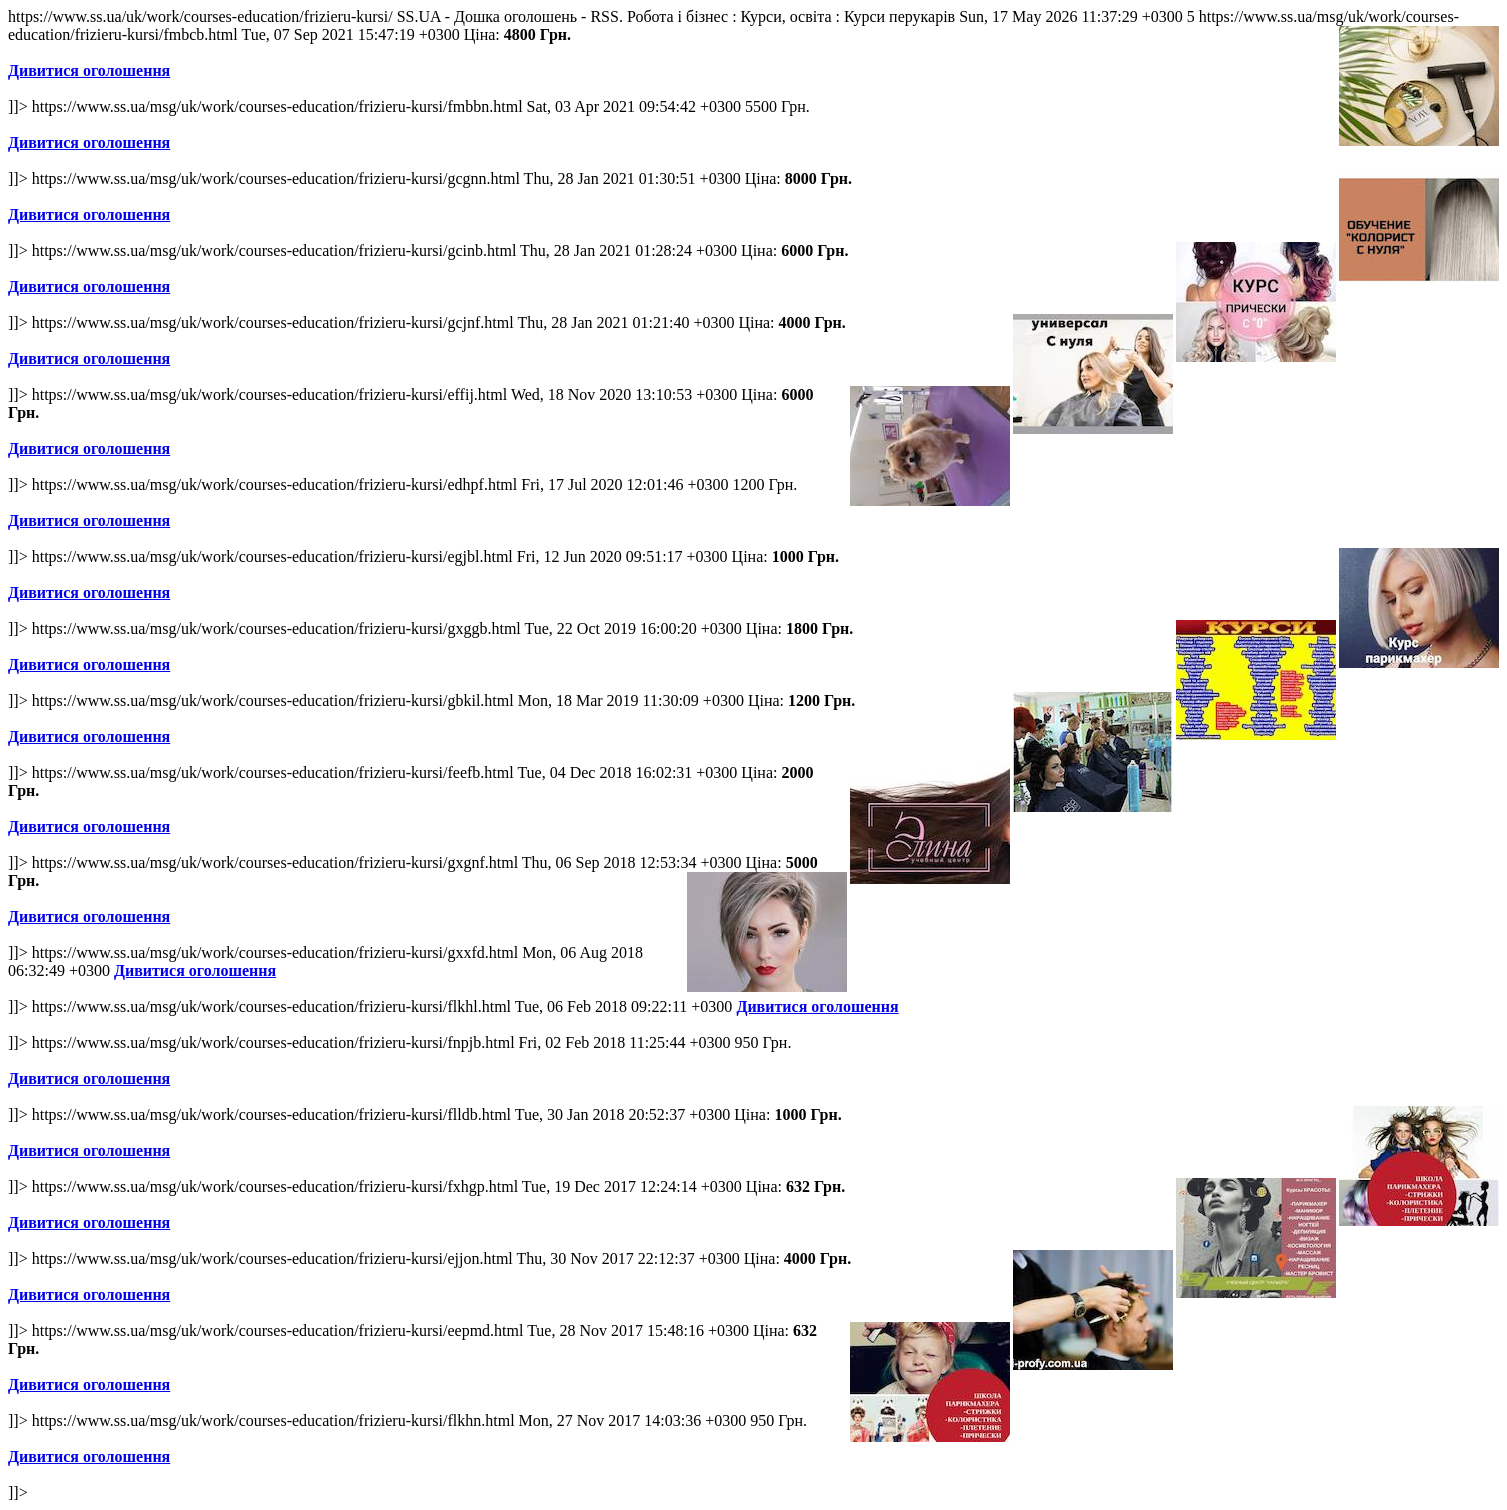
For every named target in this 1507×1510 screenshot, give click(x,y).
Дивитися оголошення (89, 70)
